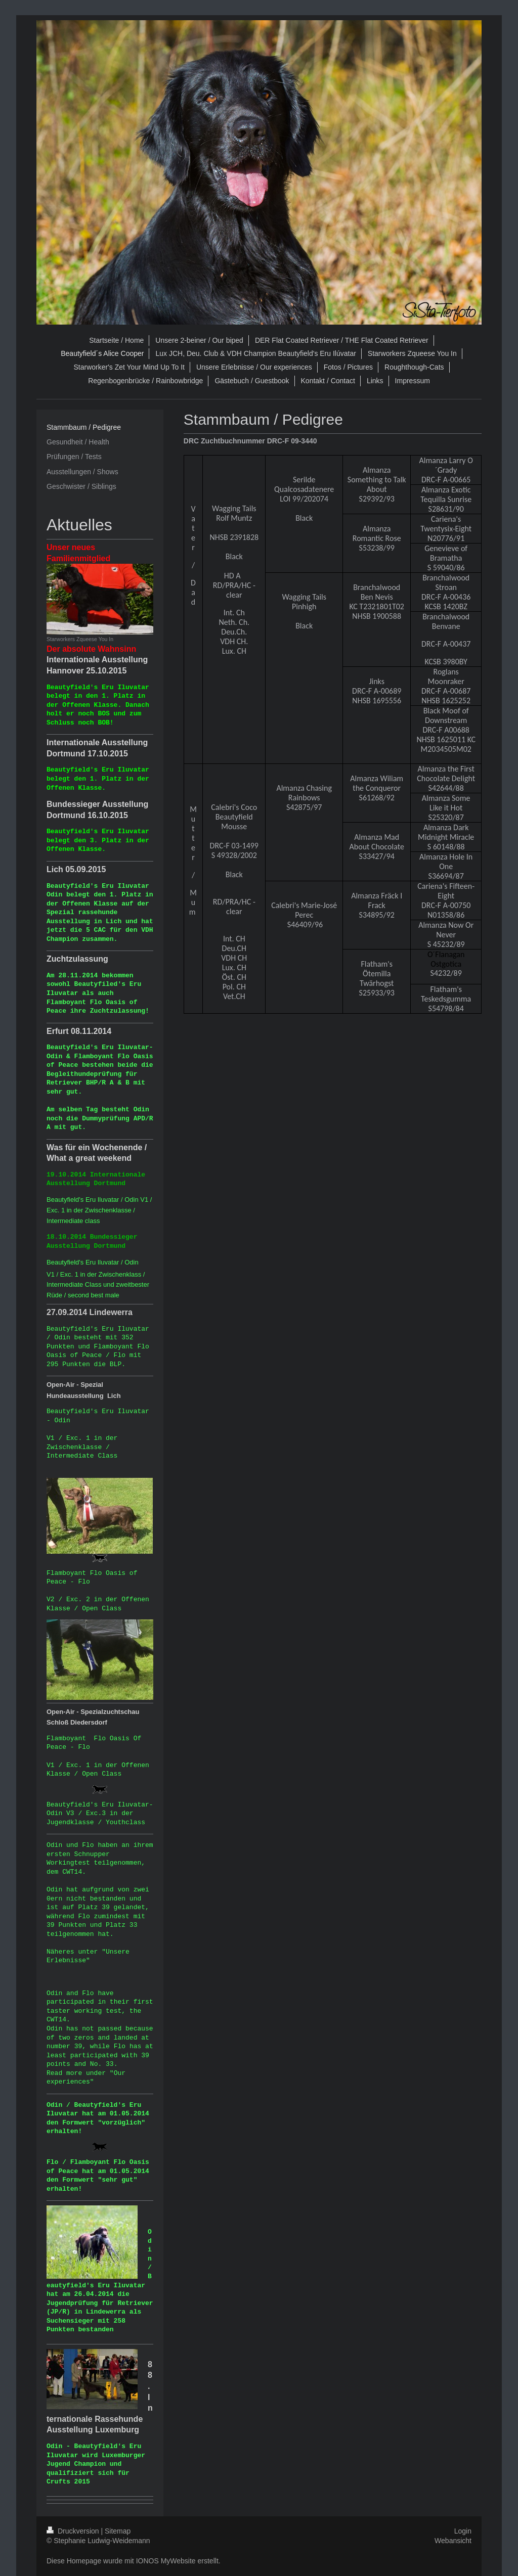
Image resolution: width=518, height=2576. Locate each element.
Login (462, 2531)
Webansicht (453, 2541)
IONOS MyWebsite (166, 2561)
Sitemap (118, 2531)
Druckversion (74, 2531)
